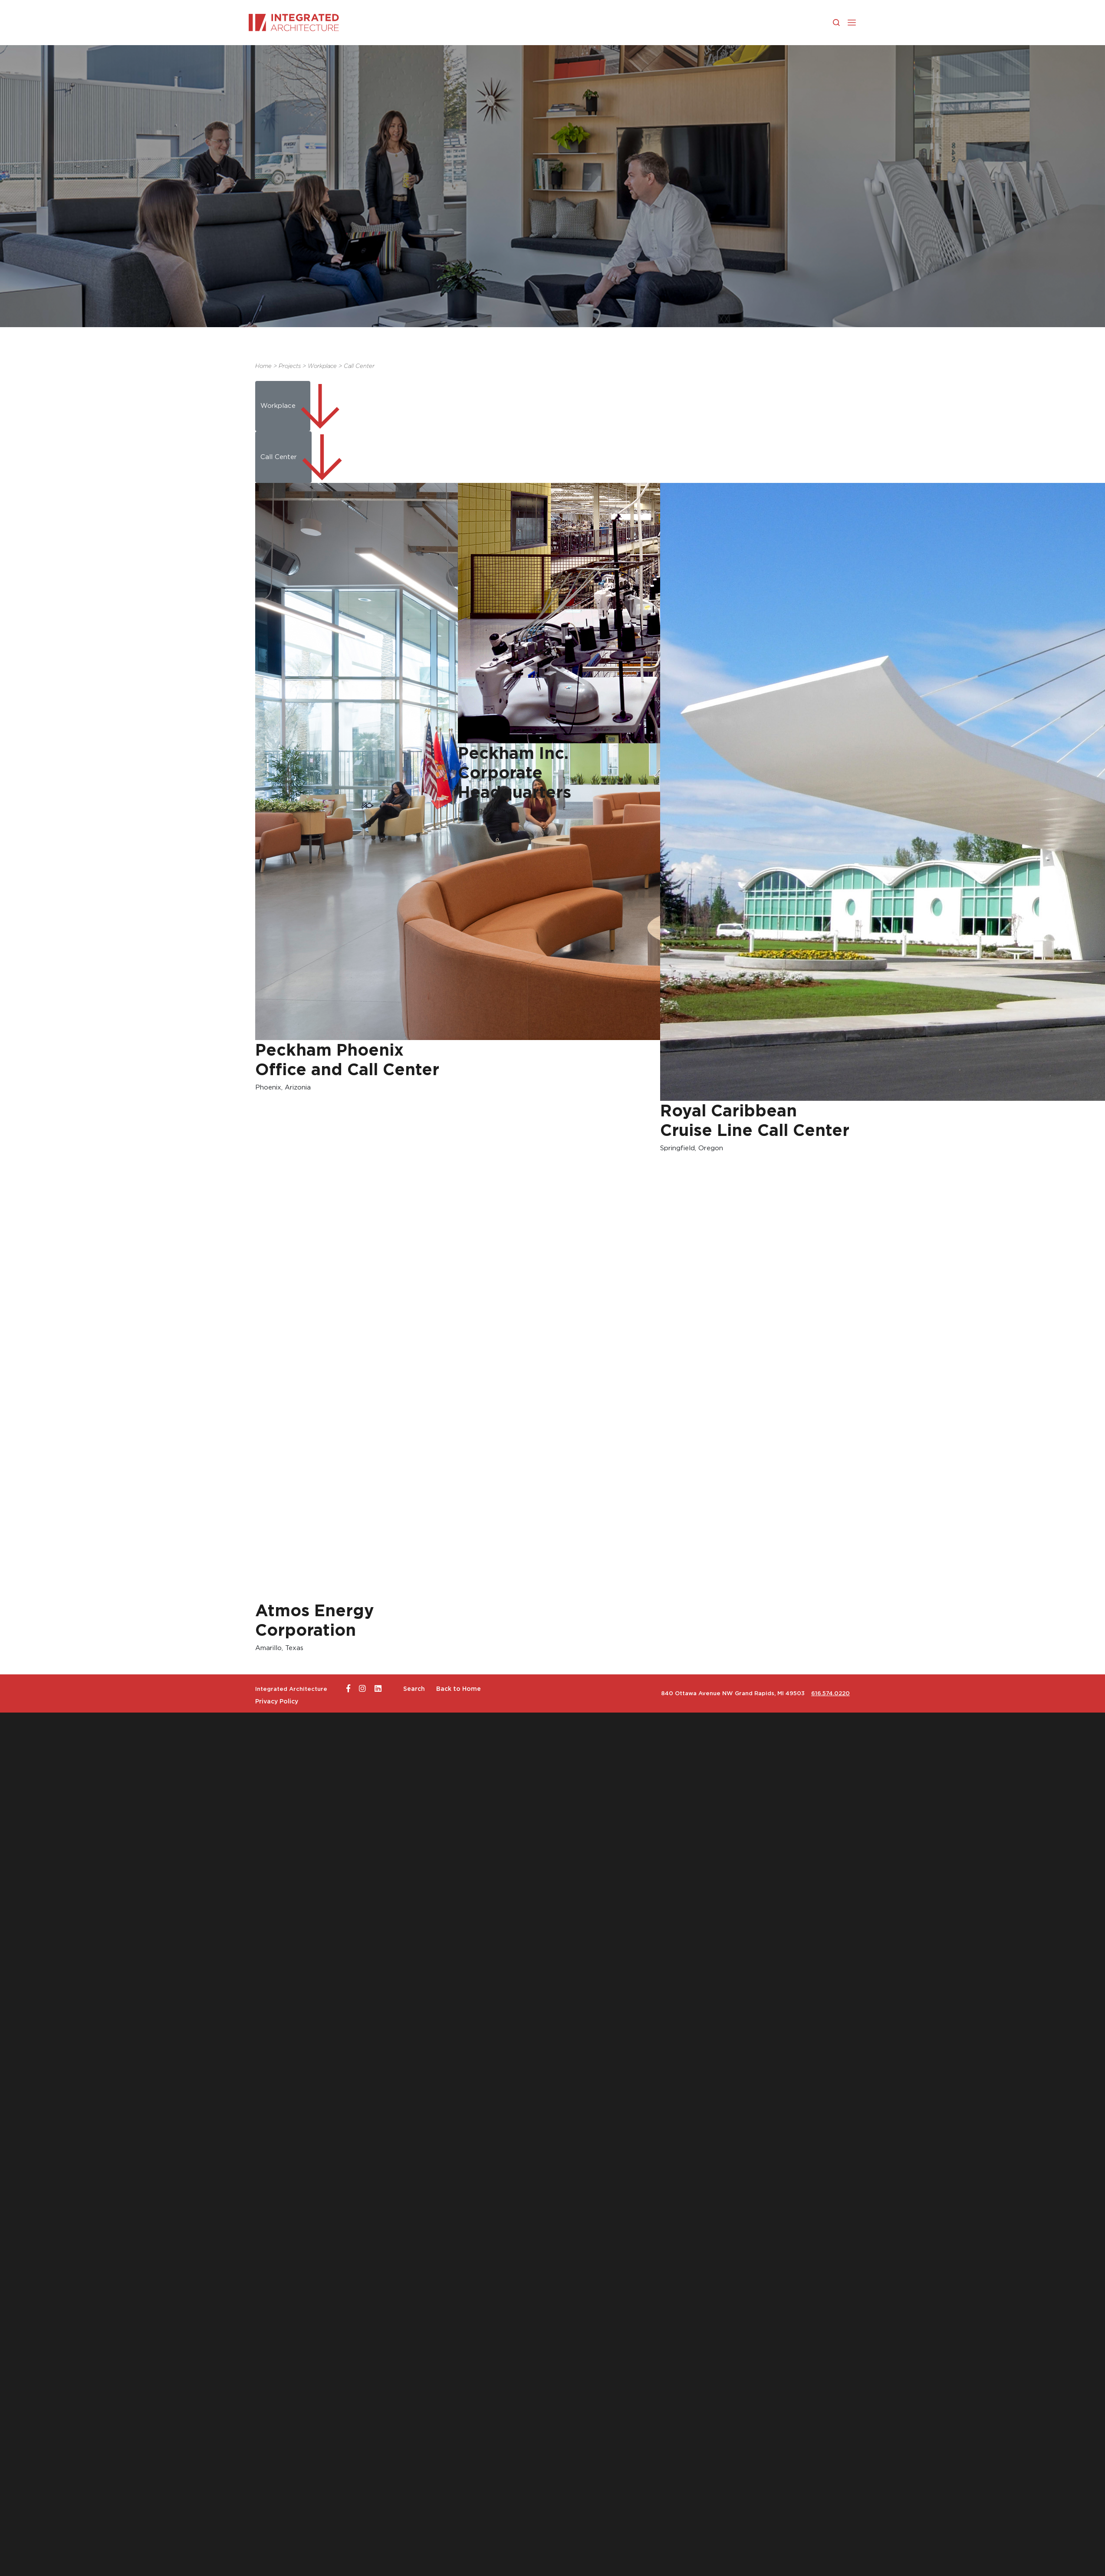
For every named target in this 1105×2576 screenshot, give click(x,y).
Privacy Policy (276, 1701)
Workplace (322, 366)
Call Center (359, 366)
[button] (851, 22)
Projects (290, 366)
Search (414, 1688)
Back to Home (458, 1688)
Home (263, 366)
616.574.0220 (830, 1693)
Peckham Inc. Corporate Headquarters (514, 772)
